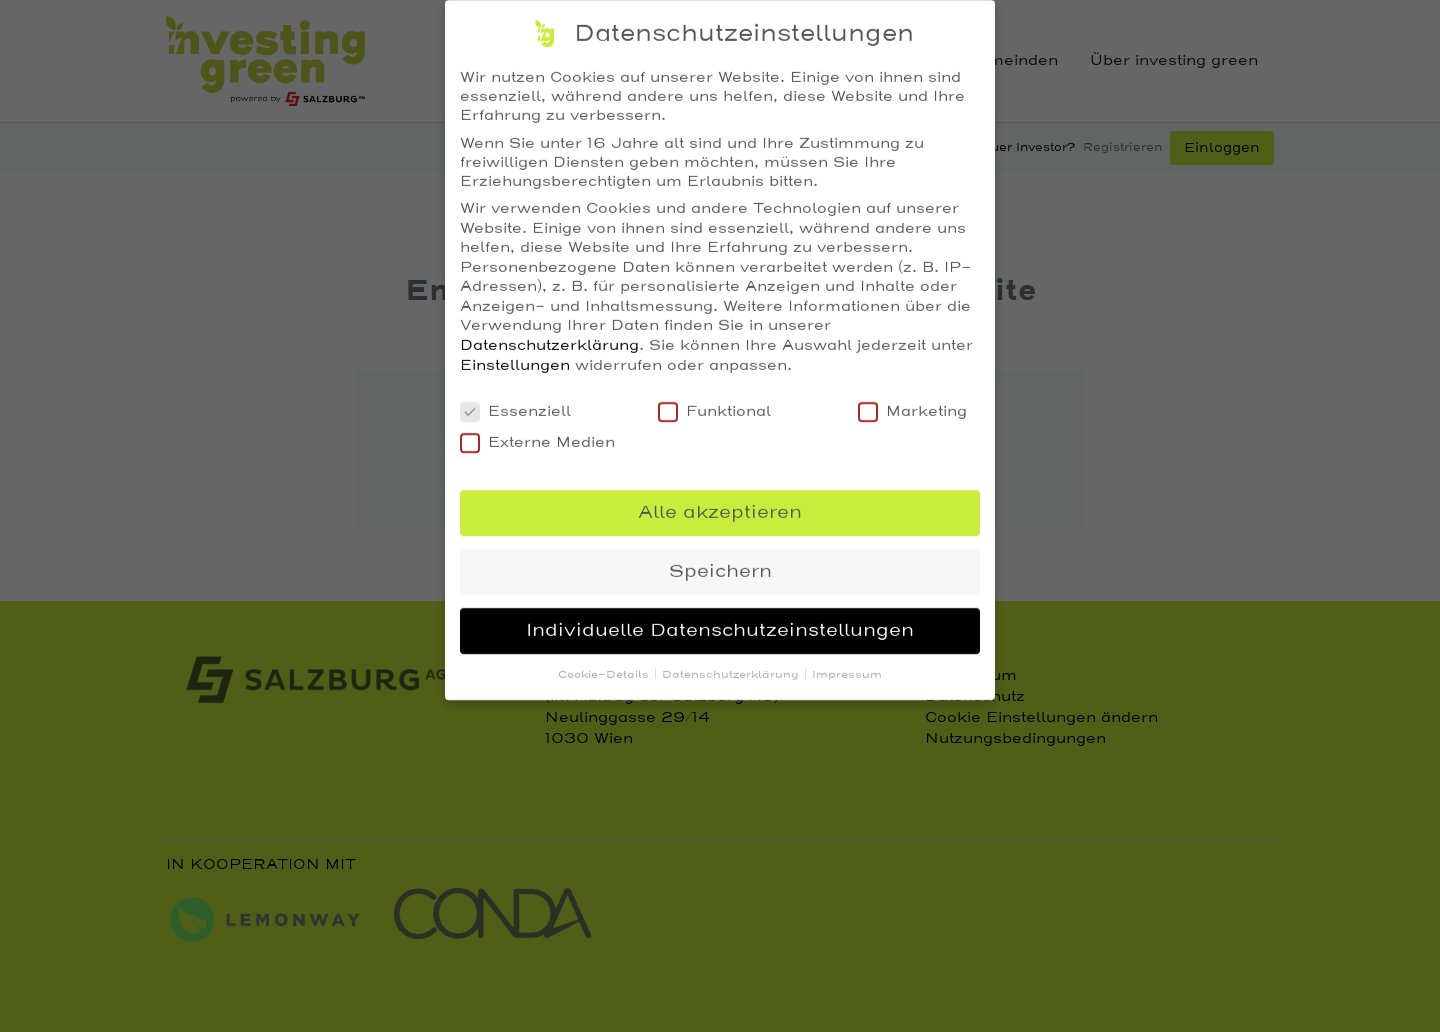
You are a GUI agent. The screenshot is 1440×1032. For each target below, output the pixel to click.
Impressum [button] (847, 663)
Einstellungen (515, 353)
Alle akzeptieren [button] (720, 501)
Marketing (912, 399)
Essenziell (515, 399)
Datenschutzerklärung (549, 333)
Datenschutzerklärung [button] (732, 663)
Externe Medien (537, 430)
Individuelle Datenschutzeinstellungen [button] (720, 619)
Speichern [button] (720, 560)
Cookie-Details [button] (605, 663)
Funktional (714, 399)
